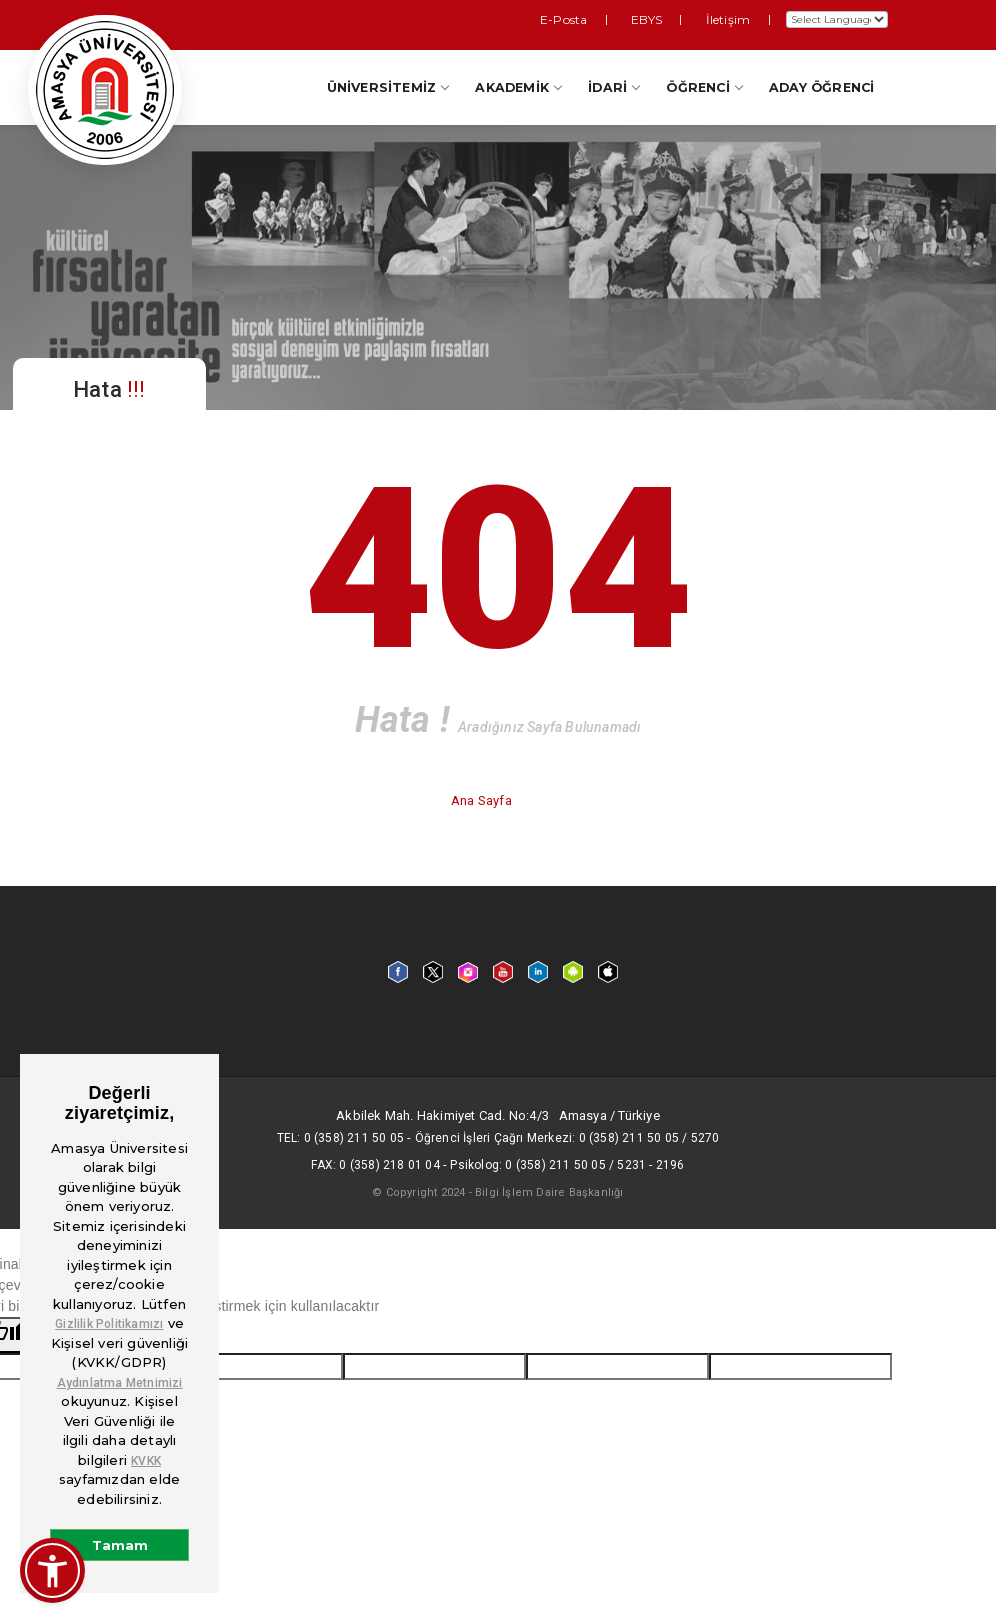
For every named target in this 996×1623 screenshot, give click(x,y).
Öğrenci (703, 87)
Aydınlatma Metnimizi (120, 1383)
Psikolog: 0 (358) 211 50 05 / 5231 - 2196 (567, 1165)
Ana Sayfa (483, 800)
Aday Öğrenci (821, 87)
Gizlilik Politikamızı (109, 1324)
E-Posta (612, 18)
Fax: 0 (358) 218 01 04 (375, 1165)
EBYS (674, 18)
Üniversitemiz (388, 87)
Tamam (120, 1545)
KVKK (146, 1461)
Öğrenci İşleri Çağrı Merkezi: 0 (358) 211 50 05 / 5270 (567, 1138)
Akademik (518, 87)
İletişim (735, 18)
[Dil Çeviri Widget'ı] (837, 19)
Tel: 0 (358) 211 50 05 (340, 1138)
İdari (613, 87)
